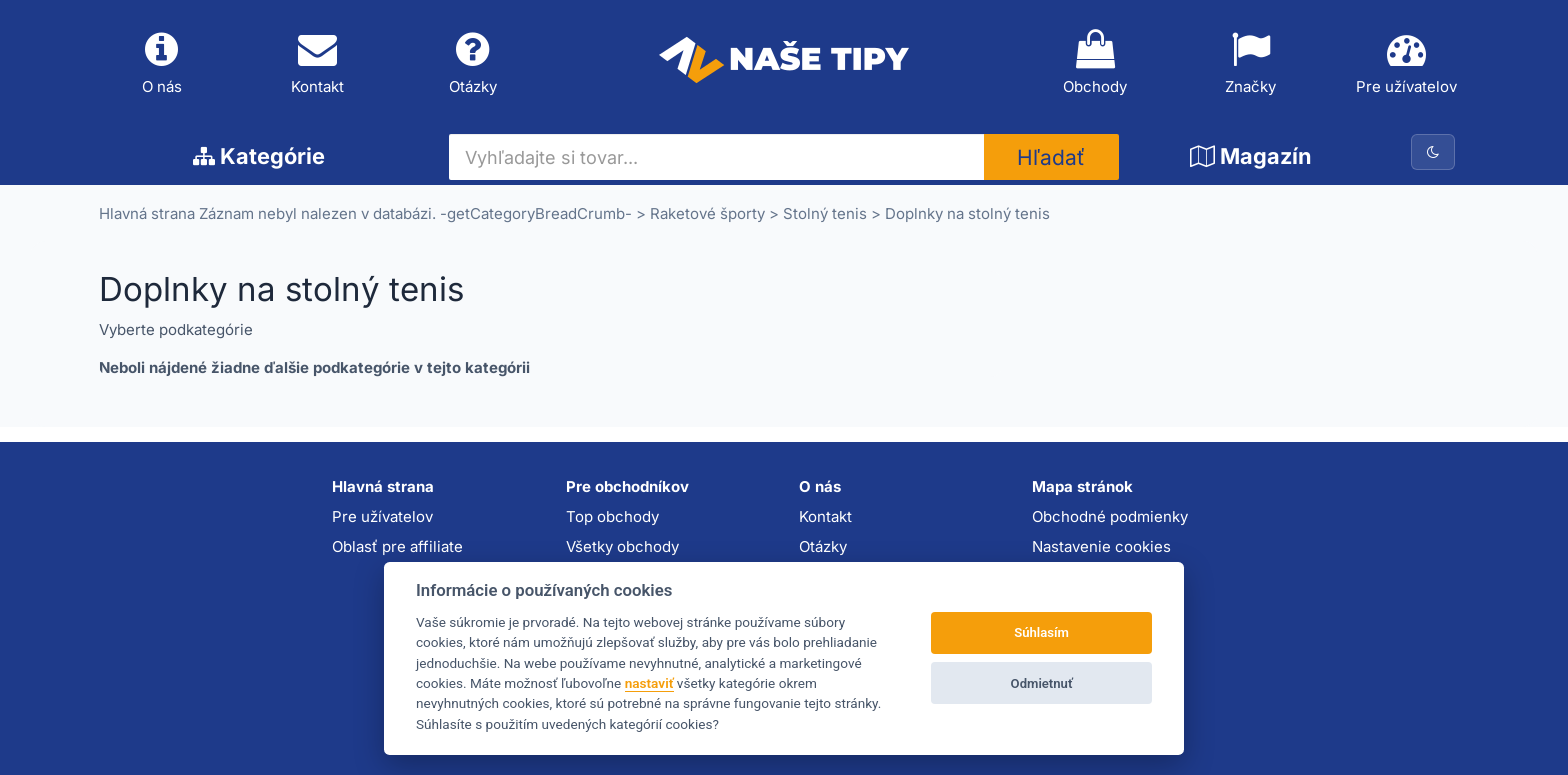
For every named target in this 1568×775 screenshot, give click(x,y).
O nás (162, 63)
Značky (1251, 63)
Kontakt (318, 63)
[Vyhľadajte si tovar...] (716, 157)
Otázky (473, 63)
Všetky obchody (622, 546)
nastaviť (649, 683)
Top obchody (612, 516)
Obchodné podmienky (1110, 516)
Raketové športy (707, 213)
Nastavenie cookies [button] (1101, 546)
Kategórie (259, 156)
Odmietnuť (1042, 683)
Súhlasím (1041, 632)
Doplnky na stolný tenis (967, 213)
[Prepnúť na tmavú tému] (1433, 152)
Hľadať (1051, 157)
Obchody (1095, 63)
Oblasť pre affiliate (397, 546)
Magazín (1251, 156)
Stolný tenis (825, 213)
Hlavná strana (147, 213)
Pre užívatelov (1406, 63)
